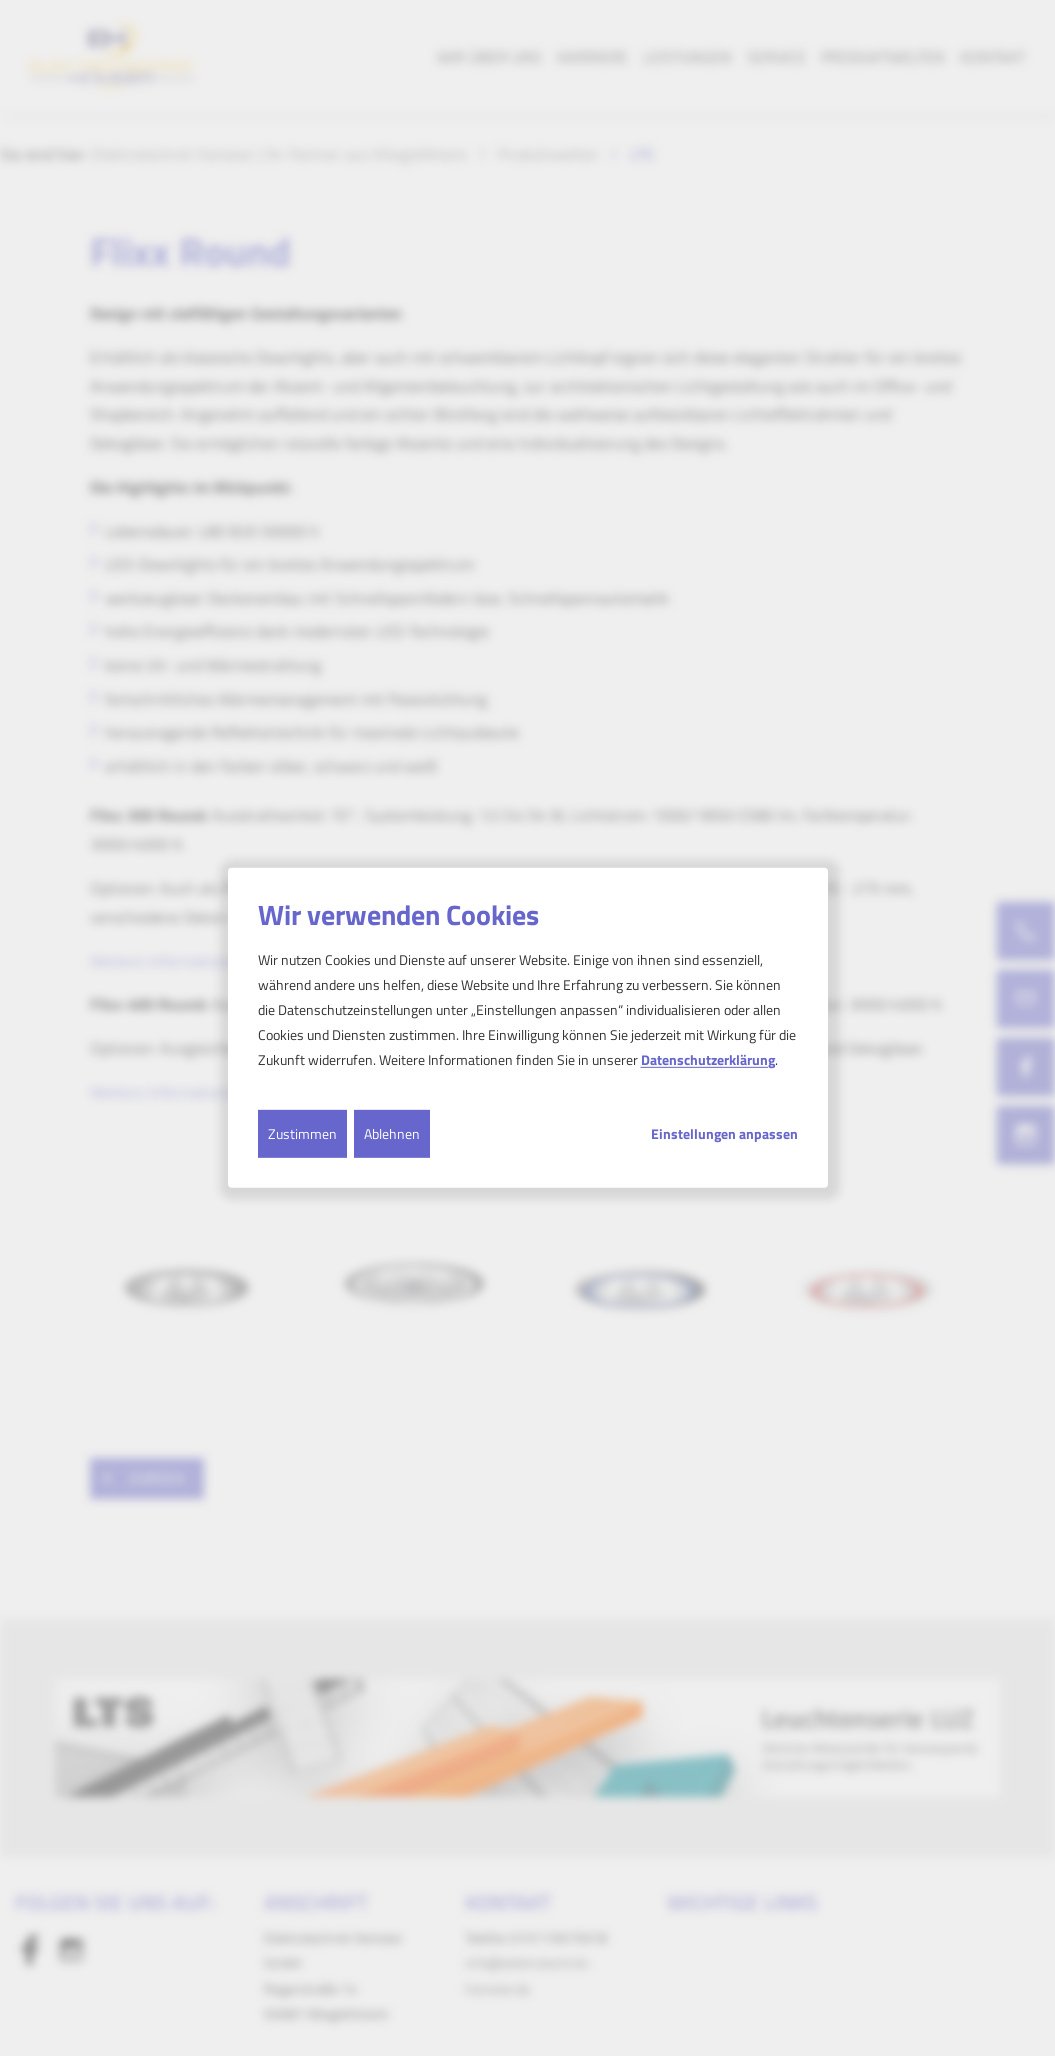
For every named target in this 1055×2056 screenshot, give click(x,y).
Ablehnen (392, 1132)
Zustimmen (302, 1132)
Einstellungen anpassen (724, 1133)
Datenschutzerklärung (708, 1059)
